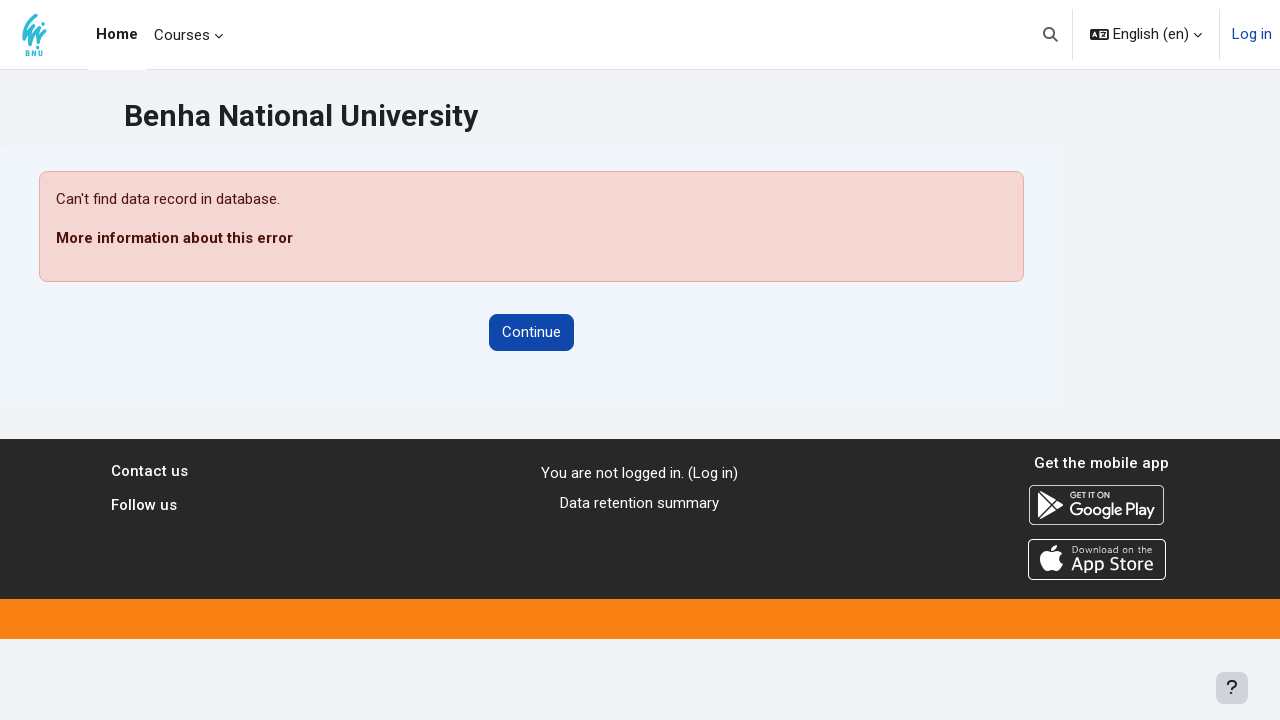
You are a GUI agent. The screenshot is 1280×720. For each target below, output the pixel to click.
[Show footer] (1232, 688)
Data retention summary (639, 503)
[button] (1051, 34)
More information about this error (174, 238)
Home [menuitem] (117, 34)
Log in (1252, 34)
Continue (531, 332)
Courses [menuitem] (182, 35)
